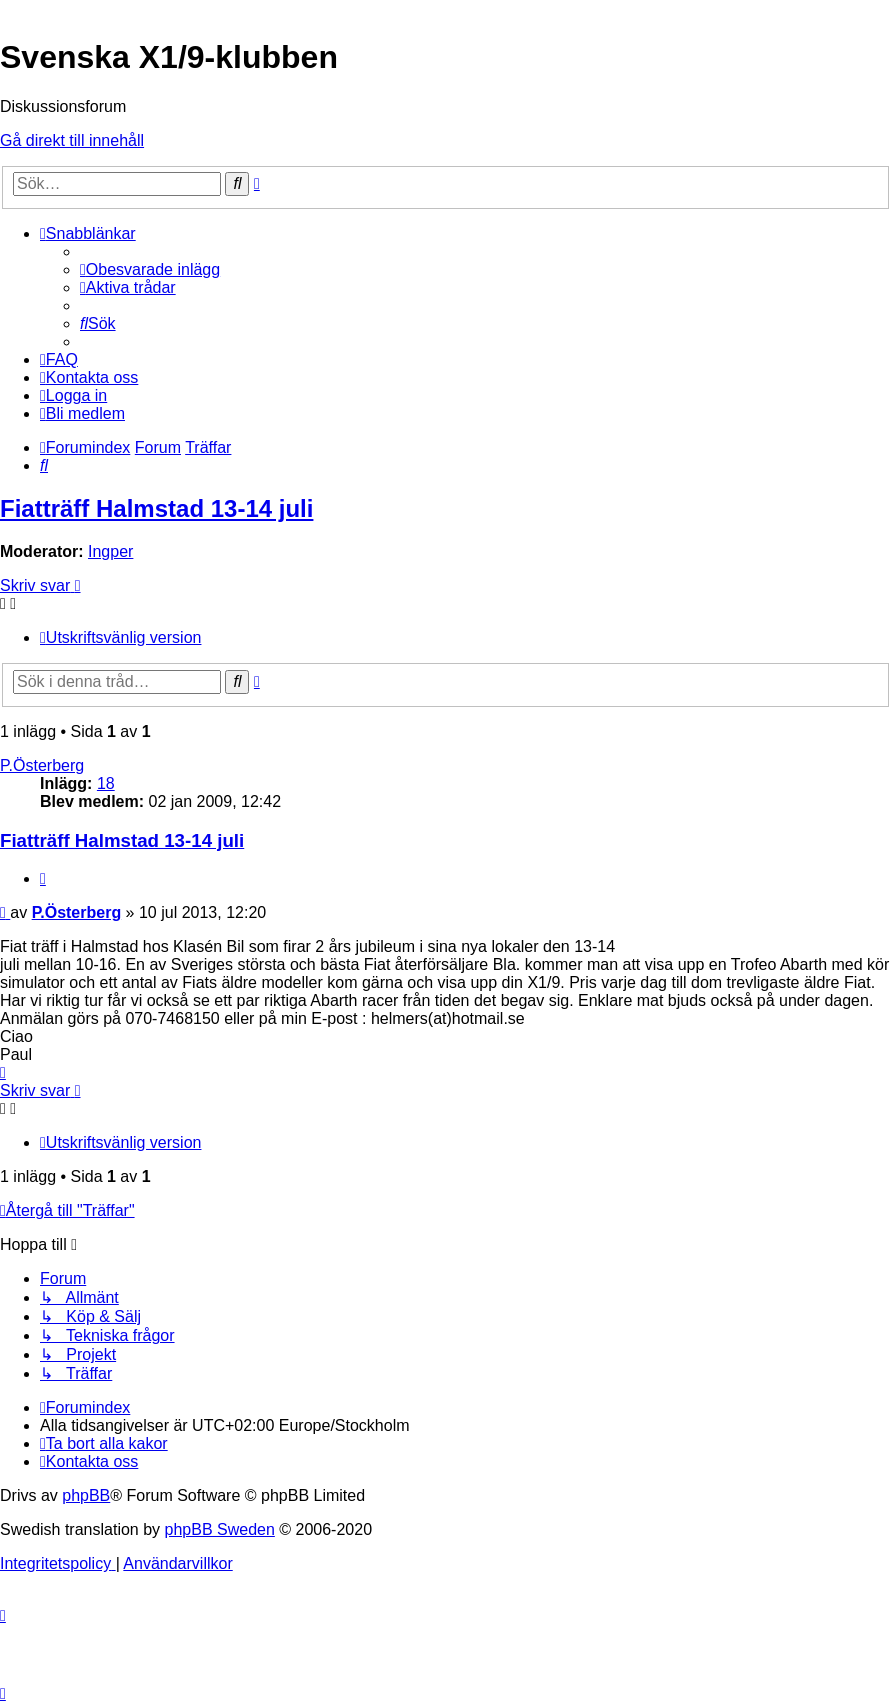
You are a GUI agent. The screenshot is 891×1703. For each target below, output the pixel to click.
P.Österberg (42, 765)
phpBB (86, 1495)
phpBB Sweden (220, 1529)
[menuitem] (150, 269)
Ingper (110, 551)
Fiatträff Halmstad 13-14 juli (156, 508)
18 (106, 783)
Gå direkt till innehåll (72, 140)
